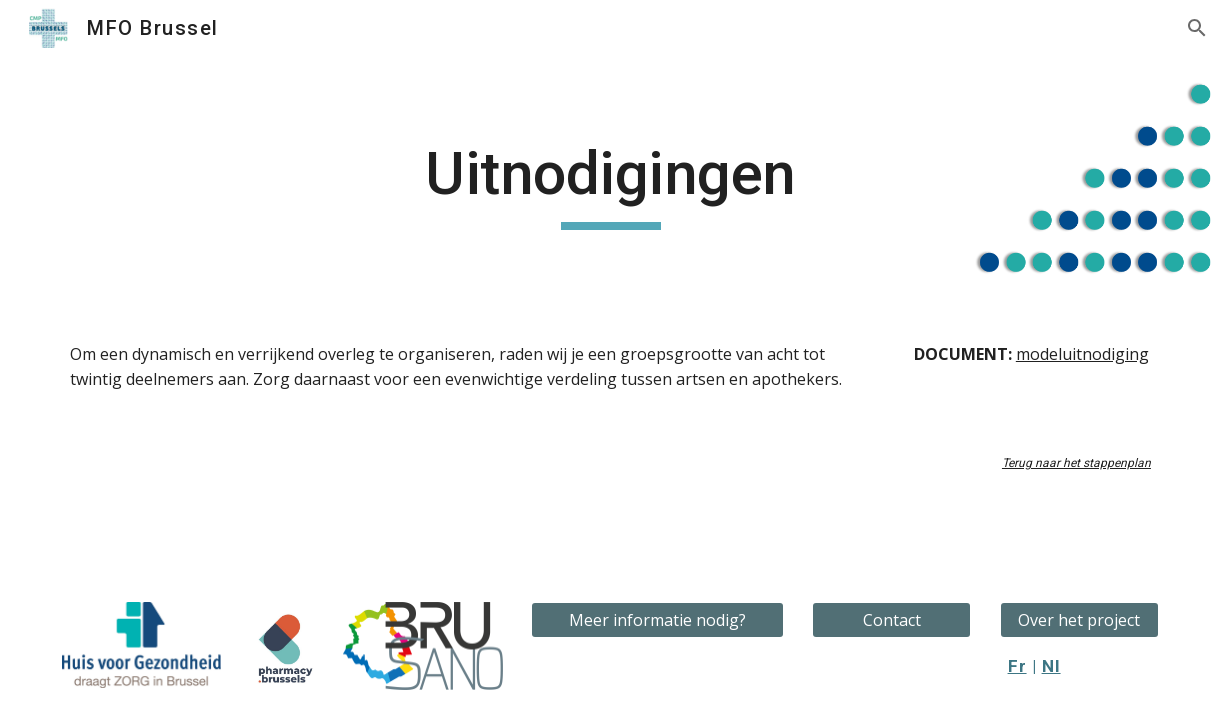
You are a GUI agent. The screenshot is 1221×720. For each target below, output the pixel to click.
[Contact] (891, 620)
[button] (1197, 28)
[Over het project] (1079, 620)
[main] (610, 183)
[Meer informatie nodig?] (657, 620)
